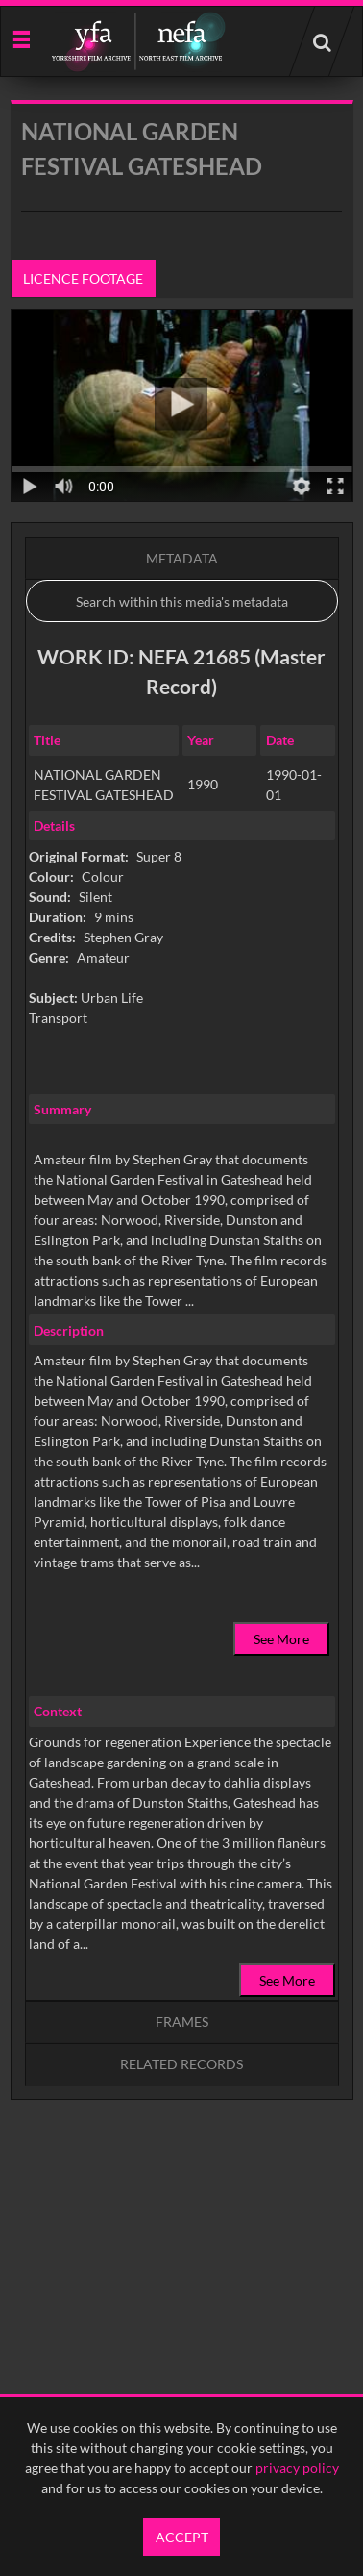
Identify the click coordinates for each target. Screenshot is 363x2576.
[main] (182, 1149)
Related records (181, 2064)
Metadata (182, 558)
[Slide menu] (20, 38)
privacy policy (297, 2468)
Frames (182, 2021)
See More (281, 1639)
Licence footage (83, 278)
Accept (182, 2537)
